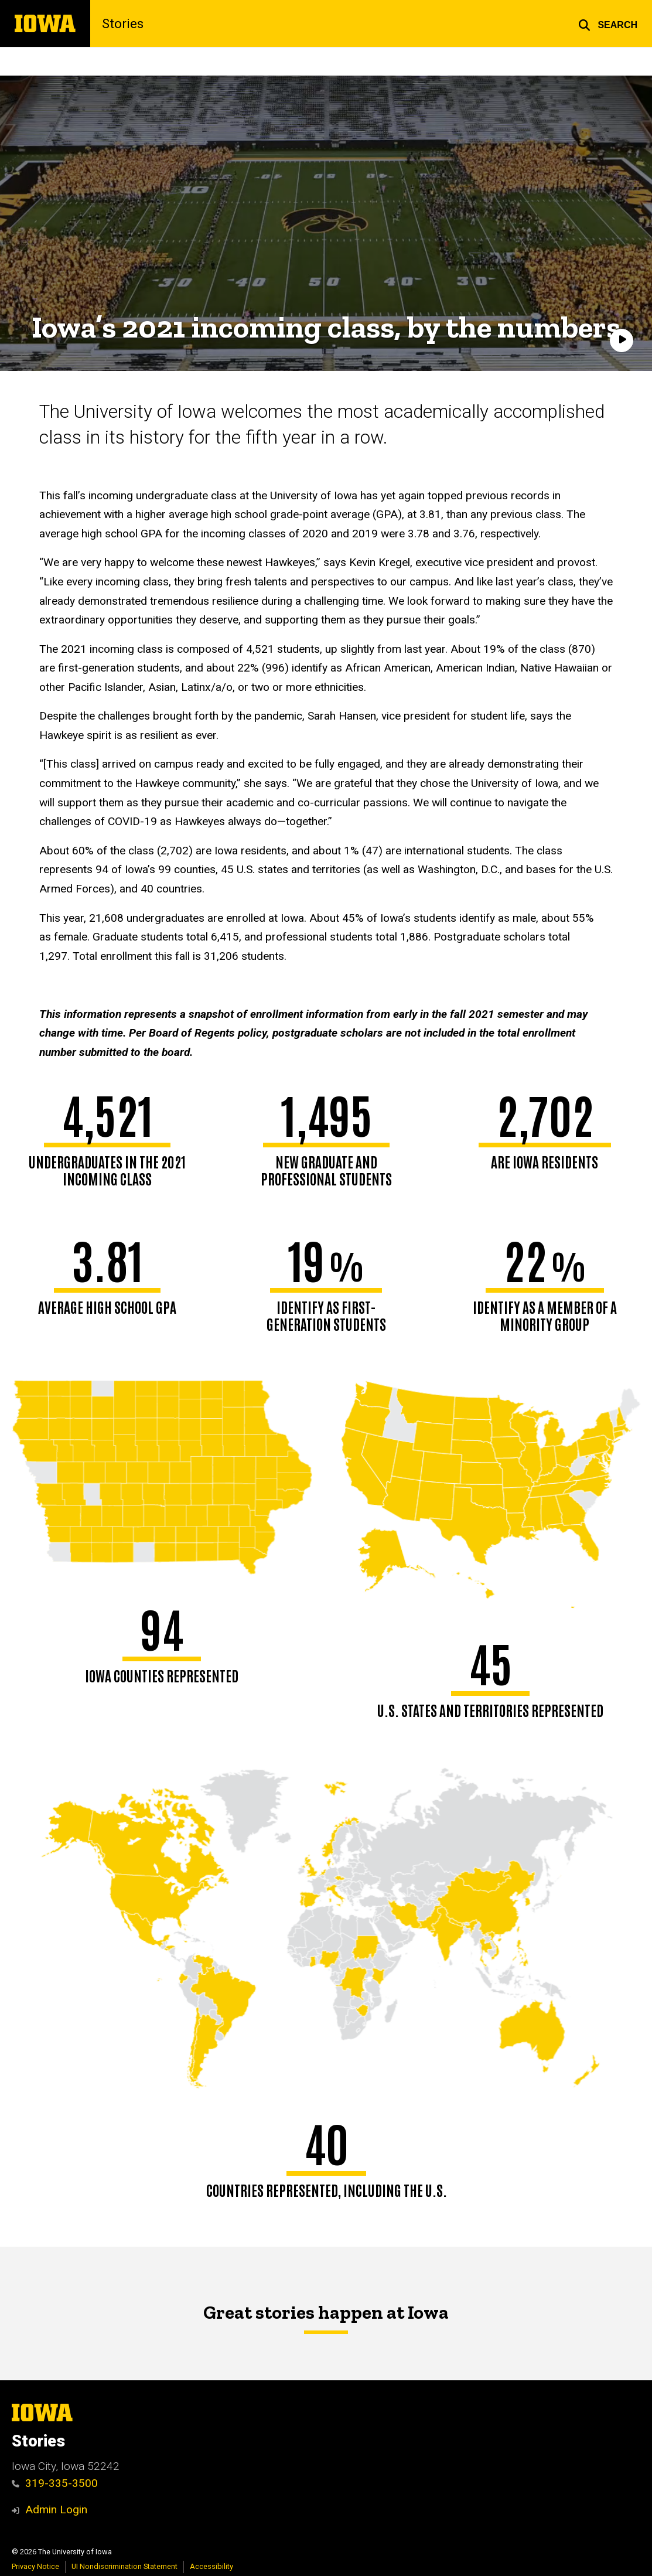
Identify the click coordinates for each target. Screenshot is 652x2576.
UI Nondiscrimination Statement (124, 2566)
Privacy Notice (35, 2566)
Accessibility (211, 2566)
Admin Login (56, 2509)
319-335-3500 (55, 2483)
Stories (123, 23)
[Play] (621, 340)
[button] (608, 23)
